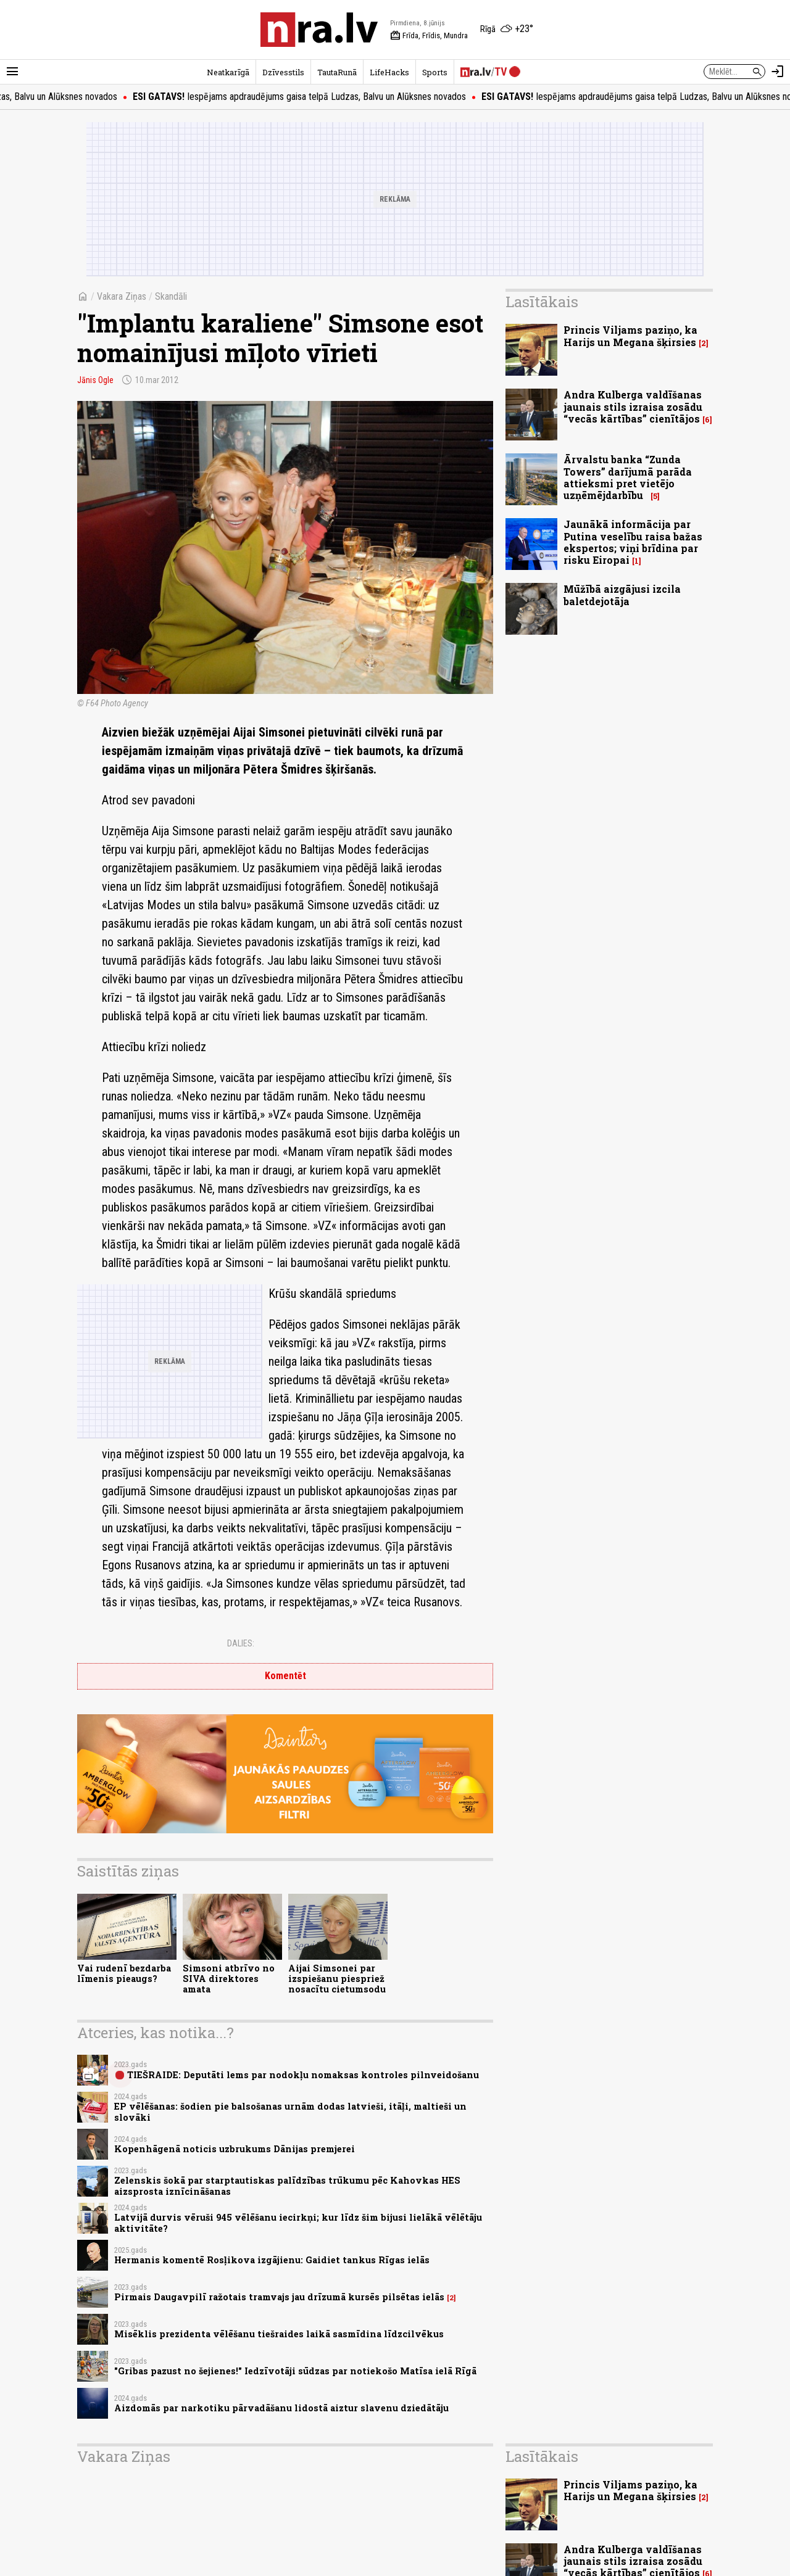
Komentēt (285, 1676)
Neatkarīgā (228, 72)
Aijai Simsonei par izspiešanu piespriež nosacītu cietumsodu (337, 1979)
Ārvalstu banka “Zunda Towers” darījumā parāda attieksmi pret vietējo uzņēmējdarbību (627, 477)
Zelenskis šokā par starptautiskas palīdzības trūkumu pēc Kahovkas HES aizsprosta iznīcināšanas (287, 2185)
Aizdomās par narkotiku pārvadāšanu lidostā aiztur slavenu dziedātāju (281, 2408)
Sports (434, 72)
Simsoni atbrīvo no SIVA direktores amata (229, 1979)
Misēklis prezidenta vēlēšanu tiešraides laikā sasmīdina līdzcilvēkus (279, 2334)
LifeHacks (389, 72)
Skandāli (171, 296)
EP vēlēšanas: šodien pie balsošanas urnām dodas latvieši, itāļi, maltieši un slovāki (290, 2111)
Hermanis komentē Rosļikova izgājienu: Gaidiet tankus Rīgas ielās (272, 2260)
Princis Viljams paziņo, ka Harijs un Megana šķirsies (630, 335)
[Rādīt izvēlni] (12, 71)
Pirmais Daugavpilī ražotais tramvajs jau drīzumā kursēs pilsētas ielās (279, 2297)
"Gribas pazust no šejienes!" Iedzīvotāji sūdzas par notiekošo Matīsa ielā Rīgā (295, 2371)
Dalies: (240, 1643)
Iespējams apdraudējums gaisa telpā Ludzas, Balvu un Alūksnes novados (314, 96)
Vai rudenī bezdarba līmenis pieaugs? (124, 1973)
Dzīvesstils (283, 72)
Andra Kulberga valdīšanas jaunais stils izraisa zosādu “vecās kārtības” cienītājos (632, 406)
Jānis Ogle (95, 380)
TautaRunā (337, 72)
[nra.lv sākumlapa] (319, 29)
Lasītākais (541, 302)
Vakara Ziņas (121, 296)
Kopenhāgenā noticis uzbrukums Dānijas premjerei (234, 2149)
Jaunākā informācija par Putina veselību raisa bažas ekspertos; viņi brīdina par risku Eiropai (632, 542)
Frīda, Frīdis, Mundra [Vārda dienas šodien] (429, 36)
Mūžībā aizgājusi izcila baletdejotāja (622, 594)
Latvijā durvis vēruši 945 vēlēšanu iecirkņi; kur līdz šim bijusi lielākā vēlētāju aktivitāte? (298, 2222)
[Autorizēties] (777, 71)
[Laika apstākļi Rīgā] (506, 29)
